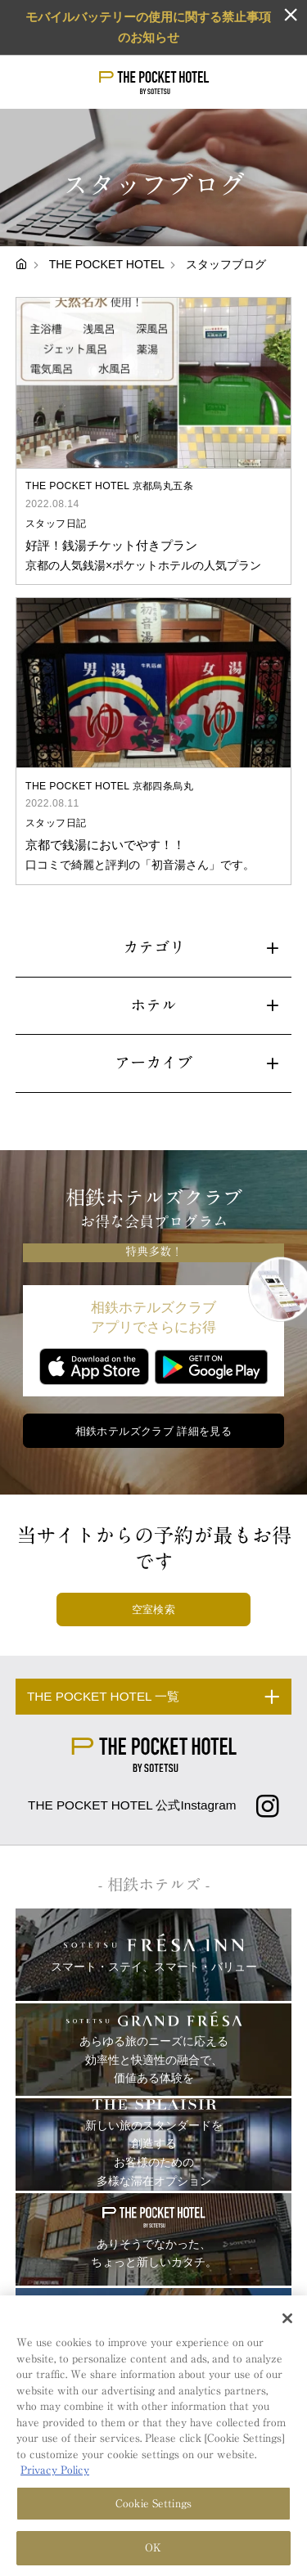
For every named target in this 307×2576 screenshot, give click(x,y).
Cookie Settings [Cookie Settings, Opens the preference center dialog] (153, 2505)
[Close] (287, 2320)
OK (153, 2550)
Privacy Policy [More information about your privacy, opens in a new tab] (54, 2472)
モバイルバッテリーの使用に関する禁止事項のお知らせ (148, 26)
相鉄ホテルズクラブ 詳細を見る (154, 1431)
